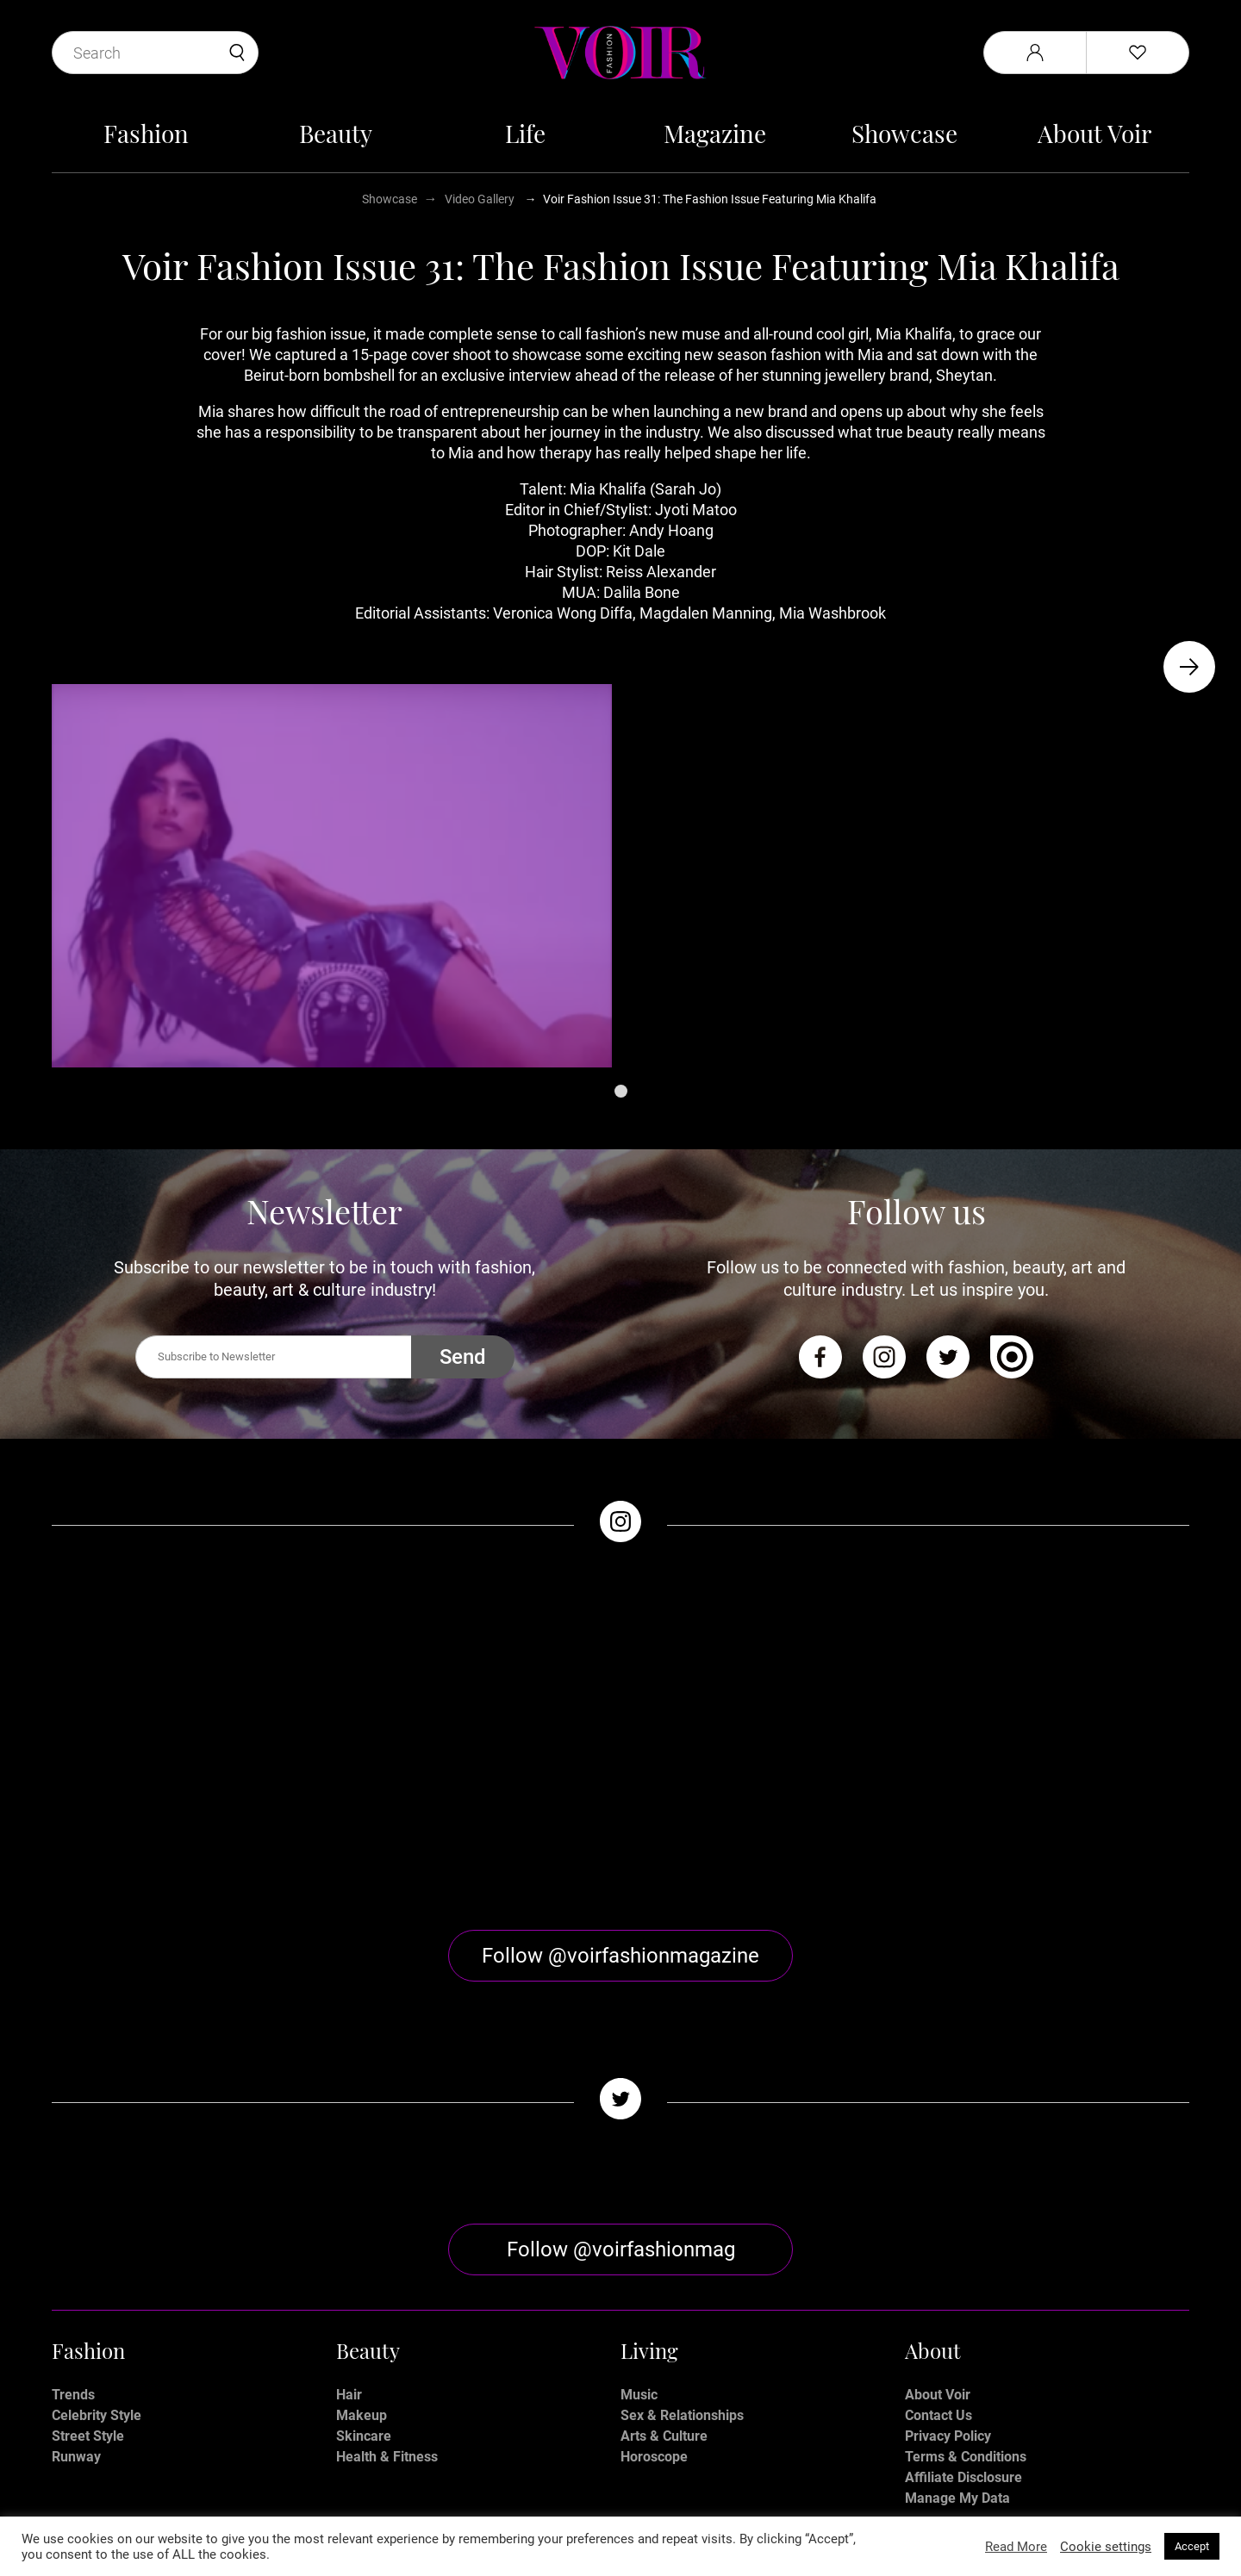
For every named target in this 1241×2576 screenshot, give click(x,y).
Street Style (88, 2292)
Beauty (335, 133)
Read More (1016, 2546)
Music (639, 2251)
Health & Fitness (387, 2313)
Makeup (361, 2271)
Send (463, 1357)
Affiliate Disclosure (963, 2333)
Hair (349, 2251)
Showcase (904, 133)
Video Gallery (479, 199)
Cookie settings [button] (1105, 2546)
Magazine (715, 133)
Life (525, 133)
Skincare (363, 2292)
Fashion (146, 133)
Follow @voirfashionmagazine (620, 1812)
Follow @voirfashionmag (621, 2106)
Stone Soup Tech (657, 2513)
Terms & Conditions (965, 2313)
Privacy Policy (948, 2292)
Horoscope (654, 2313)
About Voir (1094, 133)
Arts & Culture (664, 2292)
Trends (73, 2251)
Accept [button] (1192, 2546)
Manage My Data (957, 2354)
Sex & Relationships (682, 2271)
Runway (76, 2313)
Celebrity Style (96, 2271)
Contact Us (938, 2271)
